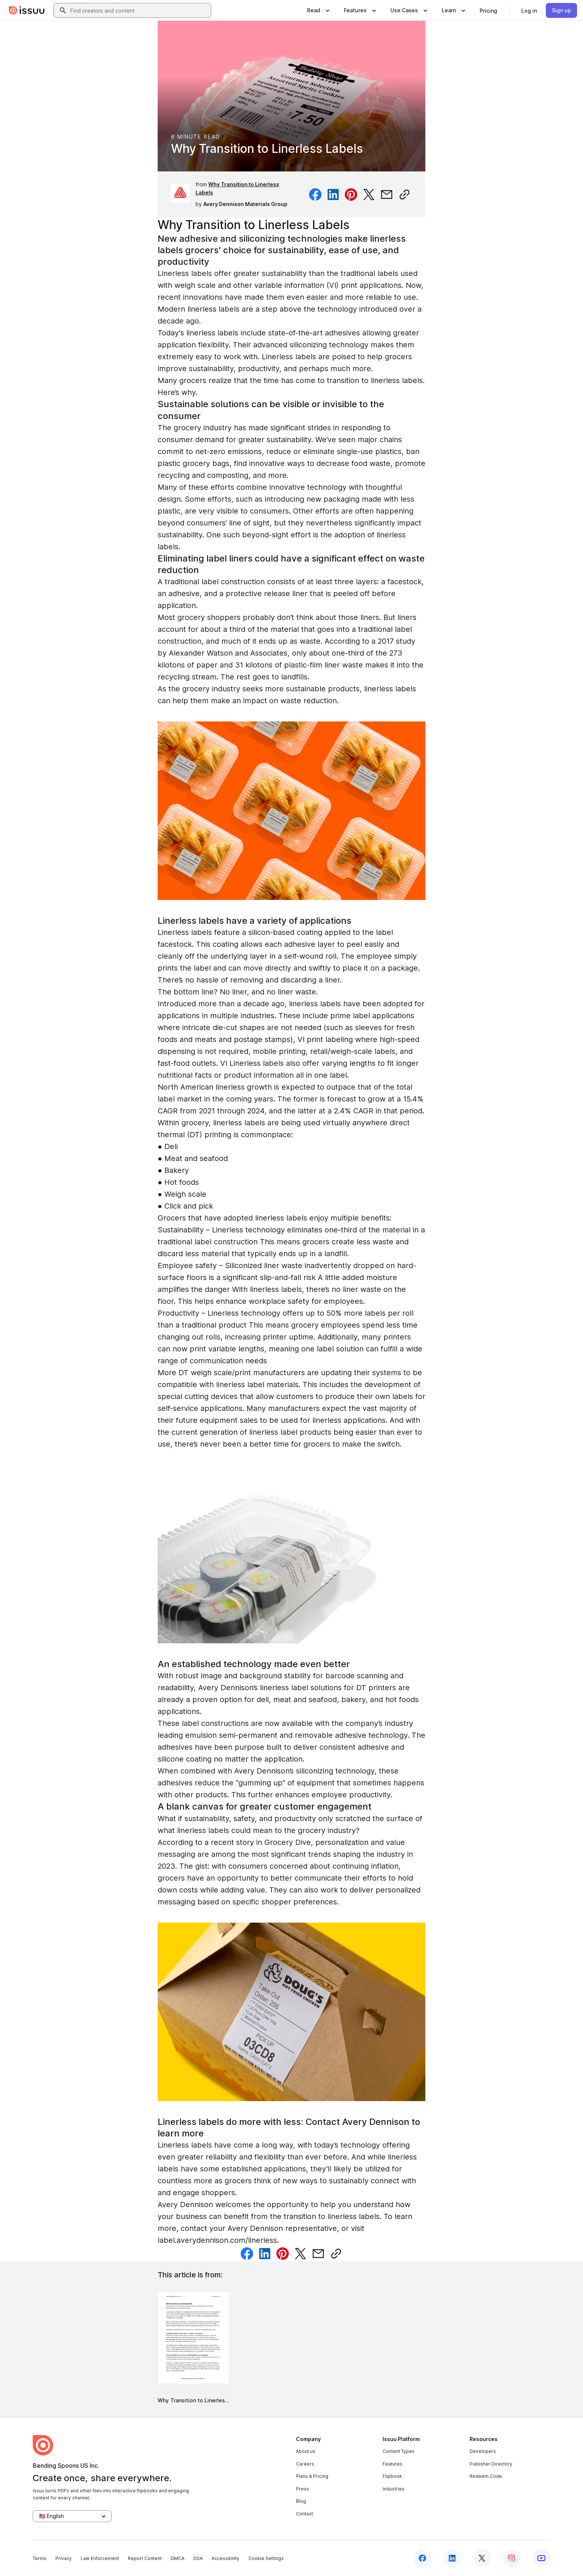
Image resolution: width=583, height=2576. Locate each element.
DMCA (177, 2558)
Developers (483, 2451)
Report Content (145, 2558)
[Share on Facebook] (315, 194)
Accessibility (225, 2558)
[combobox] (139, 10)
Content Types (399, 2451)
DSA (198, 2558)
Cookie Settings (266, 2558)
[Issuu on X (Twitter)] (482, 2558)
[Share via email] (386, 194)
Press (302, 2489)
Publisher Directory (491, 2464)
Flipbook (392, 2476)
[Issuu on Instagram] (512, 2558)
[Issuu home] (27, 10)
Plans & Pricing (312, 2476)
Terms (39, 2558)
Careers (305, 2464)
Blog (301, 2501)
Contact (304, 2513)
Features (392, 2464)
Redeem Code (486, 2476)
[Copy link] (404, 194)
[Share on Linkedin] (333, 194)
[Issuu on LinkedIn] (452, 2558)
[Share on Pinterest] (351, 194)
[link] (488, 10)
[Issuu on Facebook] (422, 2558)
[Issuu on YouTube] (541, 2558)
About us (305, 2451)
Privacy (63, 2558)
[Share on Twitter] (368, 194)
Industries (394, 2489)
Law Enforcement (100, 2558)
